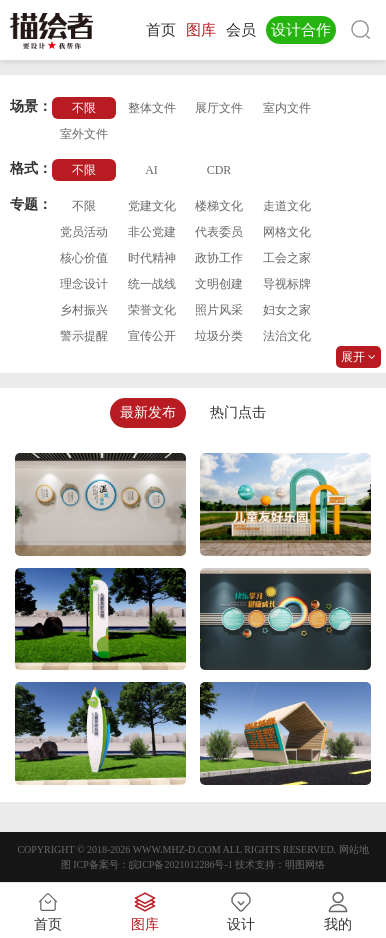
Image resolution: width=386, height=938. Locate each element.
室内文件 (287, 108)
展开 (358, 357)
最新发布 (148, 412)
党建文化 (152, 206)
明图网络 (305, 864)
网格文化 (287, 232)
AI (151, 170)
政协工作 (219, 258)
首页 (161, 30)
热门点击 (238, 412)
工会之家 (287, 258)
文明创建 (219, 284)
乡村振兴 (84, 310)
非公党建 (152, 232)
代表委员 (219, 232)
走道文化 (287, 206)
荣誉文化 (152, 310)
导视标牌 (287, 284)
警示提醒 (84, 336)
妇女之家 (287, 310)
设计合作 (301, 30)
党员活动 (84, 232)
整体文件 (152, 108)
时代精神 (152, 258)
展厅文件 (219, 108)
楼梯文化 (219, 206)
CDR (219, 170)
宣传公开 (152, 336)
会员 (241, 30)
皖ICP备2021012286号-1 (181, 864)
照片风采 (219, 310)
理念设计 (84, 284)
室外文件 (84, 134)
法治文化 (287, 336)
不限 (84, 108)
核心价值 (84, 258)
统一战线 (152, 284)
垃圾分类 (219, 336)
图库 (201, 30)
